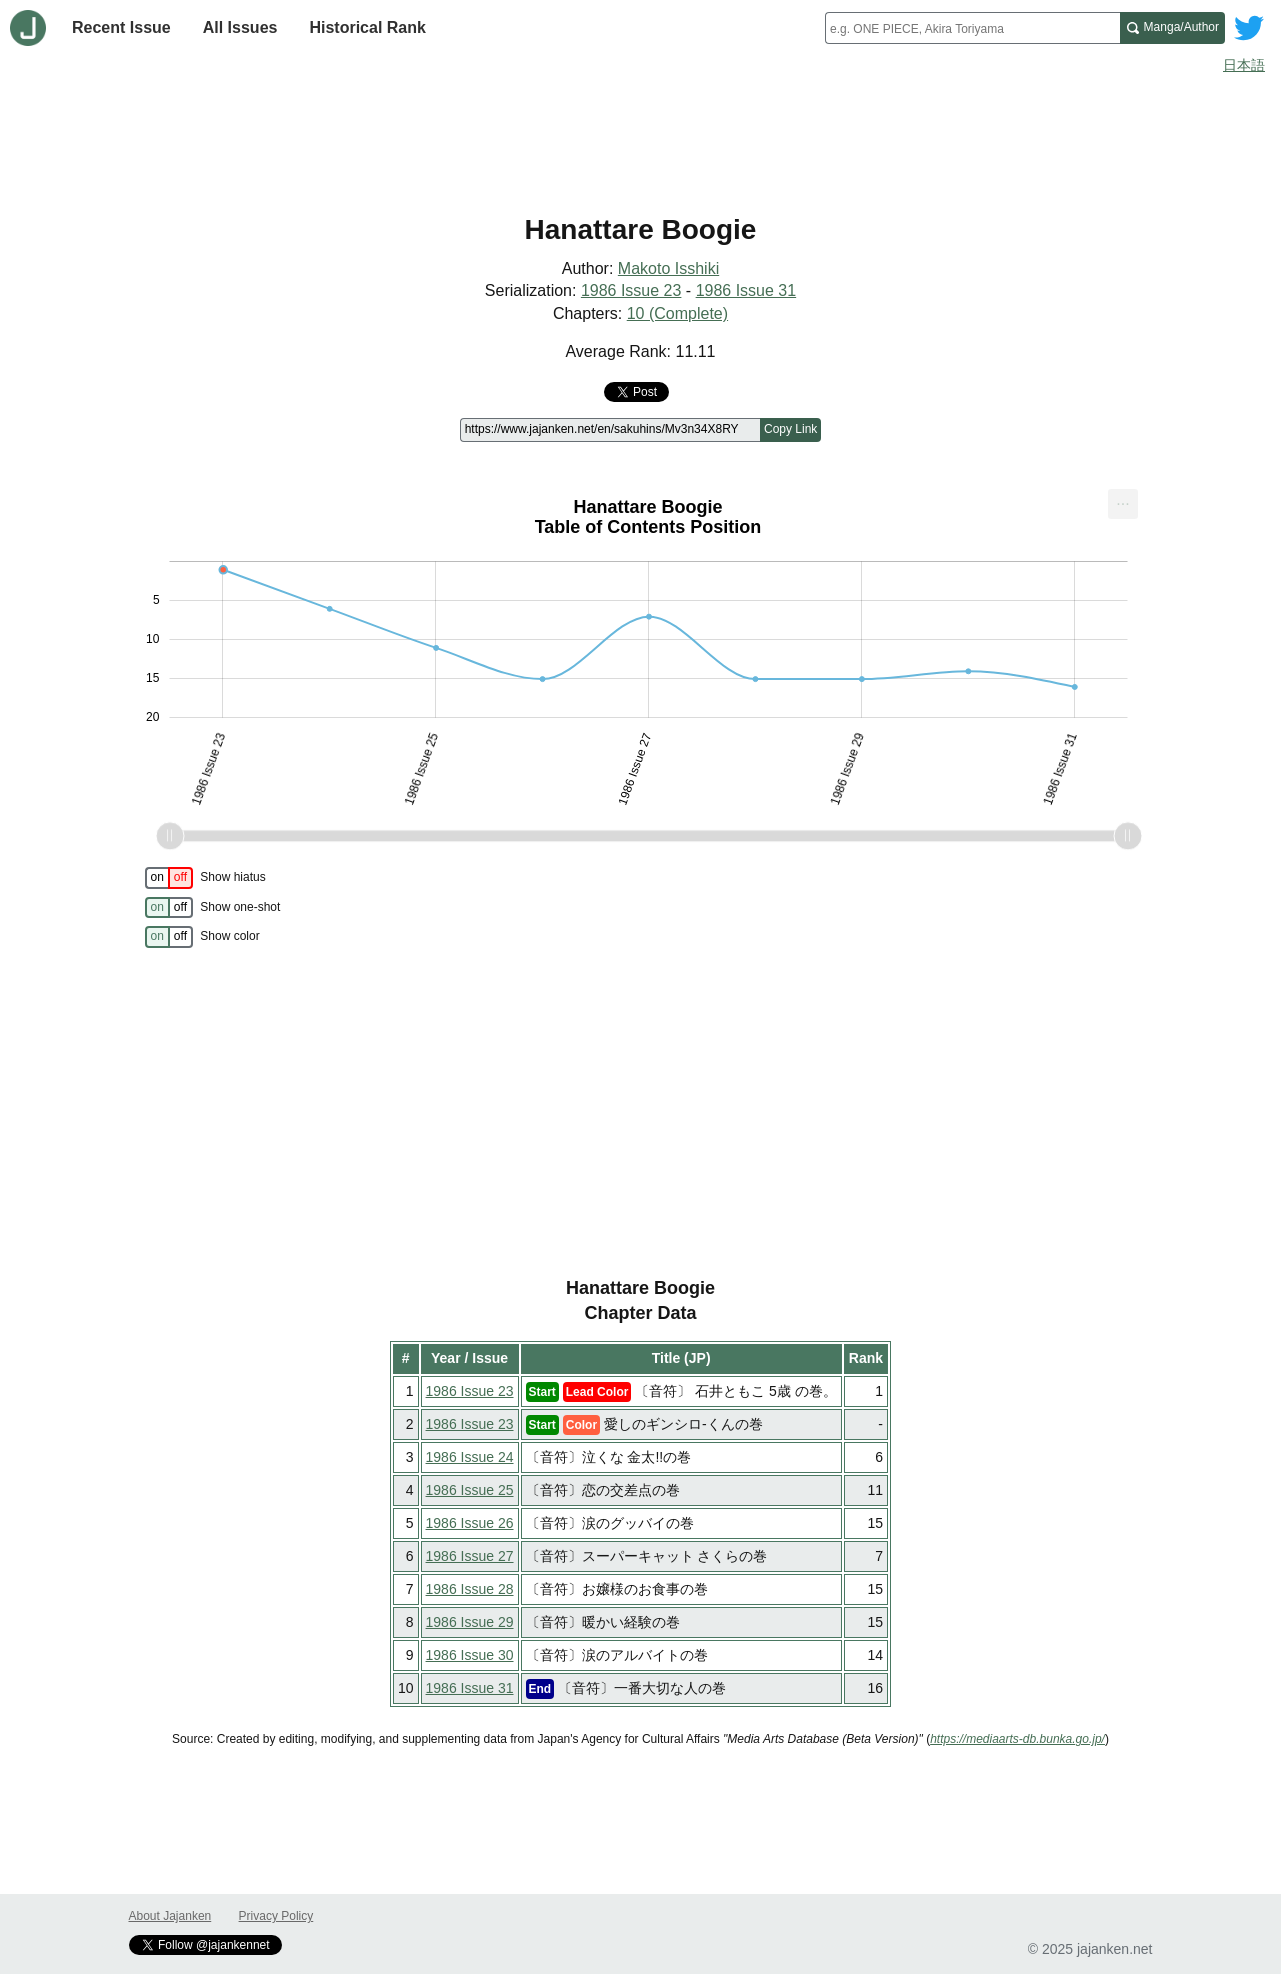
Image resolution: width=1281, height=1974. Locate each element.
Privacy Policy (276, 1916)
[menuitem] (1123, 504)
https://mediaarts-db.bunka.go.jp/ (1017, 1739)
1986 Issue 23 (631, 290)
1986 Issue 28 (470, 1589)
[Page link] (610, 430)
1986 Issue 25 (470, 1490)
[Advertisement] (641, 138)
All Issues (240, 27)
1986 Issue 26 (470, 1523)
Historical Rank (367, 27)
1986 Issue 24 (470, 1457)
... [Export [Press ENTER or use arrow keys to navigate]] (1122, 499)
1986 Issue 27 (470, 1556)
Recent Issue (121, 27)
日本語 (1244, 65)
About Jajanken (170, 1916)
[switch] (169, 878)
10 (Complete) (677, 313)
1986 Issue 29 (470, 1622)
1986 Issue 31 (746, 290)
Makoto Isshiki (668, 268)
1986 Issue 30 (470, 1655)
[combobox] (972, 28)
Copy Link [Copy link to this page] (790, 429)
